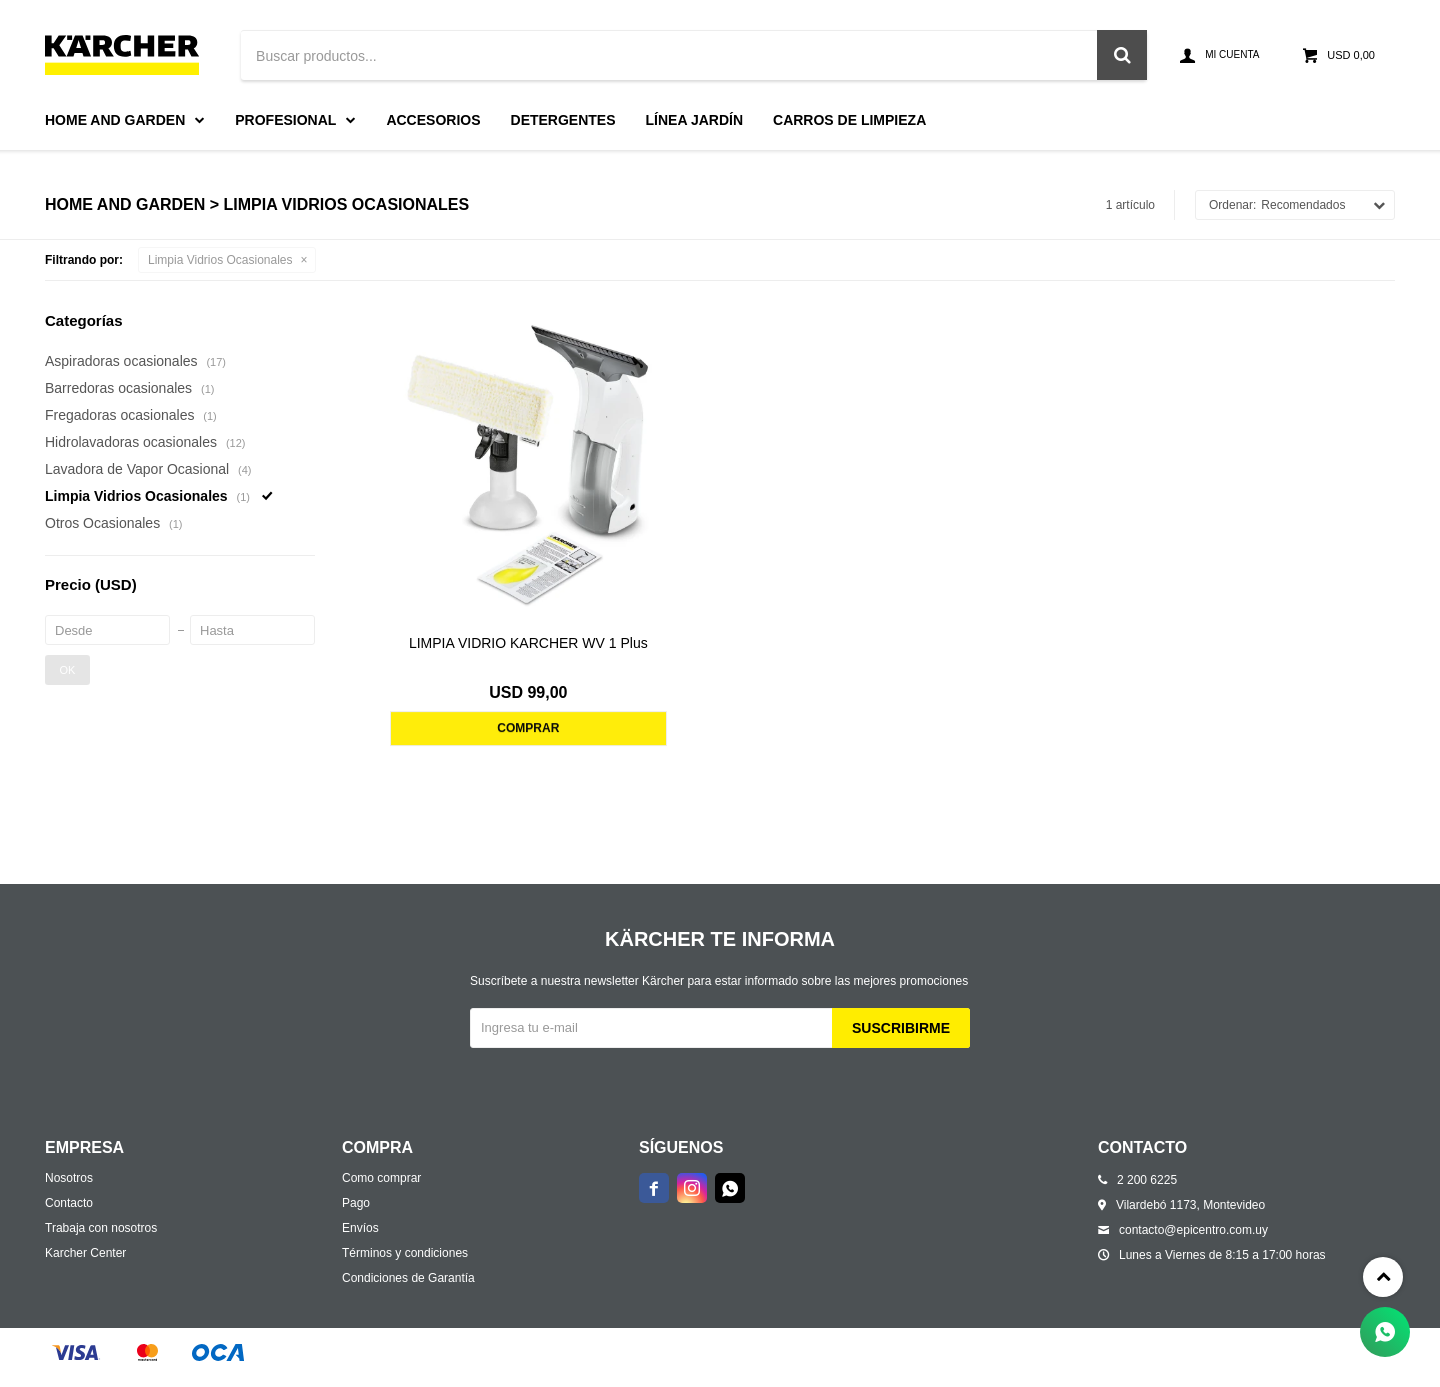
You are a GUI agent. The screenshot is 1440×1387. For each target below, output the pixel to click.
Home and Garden (115, 120)
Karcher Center (85, 1253)
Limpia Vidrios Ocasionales (220, 260)
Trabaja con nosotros (101, 1228)
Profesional (285, 120)
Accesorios (433, 120)
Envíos (360, 1228)
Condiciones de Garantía (408, 1278)
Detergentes (563, 120)
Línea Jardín (695, 120)
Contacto (69, 1203)
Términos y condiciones (405, 1253)
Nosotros (69, 1178)
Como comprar (381, 1178)
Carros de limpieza (849, 120)
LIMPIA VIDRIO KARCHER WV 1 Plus (528, 643)
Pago (356, 1203)
